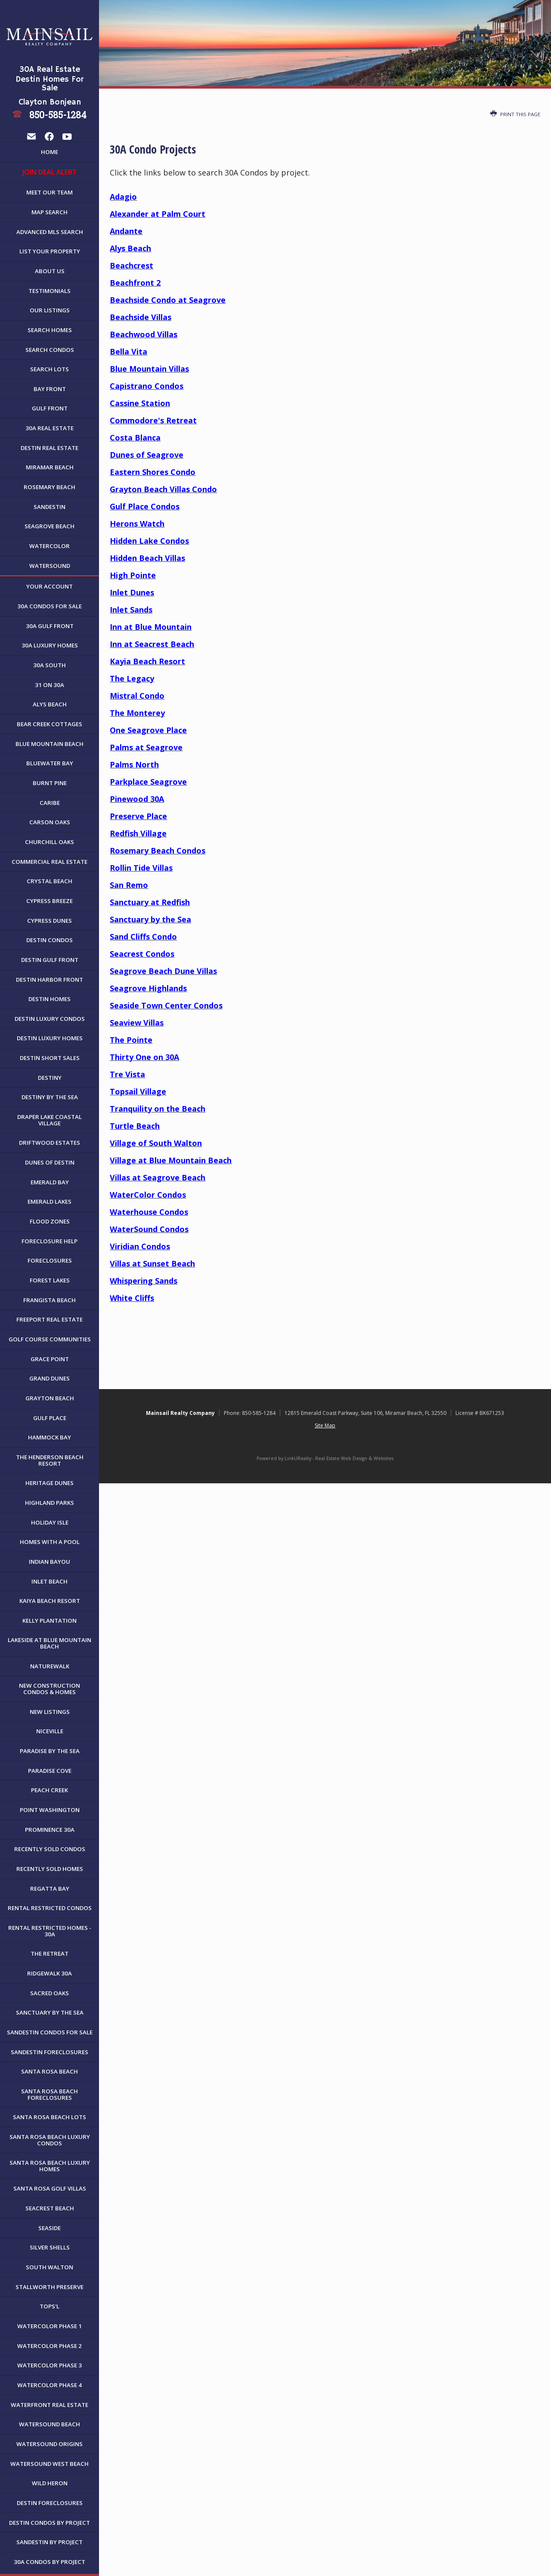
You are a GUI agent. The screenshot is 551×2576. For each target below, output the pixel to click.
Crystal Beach (49, 881)
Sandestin (49, 507)
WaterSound (49, 566)
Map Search (49, 212)
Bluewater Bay (49, 763)
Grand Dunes (49, 1378)
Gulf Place (49, 1418)
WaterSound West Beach (49, 2464)
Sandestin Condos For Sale (50, 2032)
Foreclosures (50, 1260)
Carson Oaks (49, 822)
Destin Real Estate (49, 448)
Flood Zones (50, 1221)
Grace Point (50, 1359)
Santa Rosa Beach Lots (49, 2117)
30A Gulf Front (50, 626)
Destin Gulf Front (49, 960)
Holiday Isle (49, 1522)
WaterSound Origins (49, 2444)
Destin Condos (49, 940)
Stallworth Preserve (49, 2287)
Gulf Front (50, 408)
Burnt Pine (50, 783)
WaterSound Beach (49, 2424)
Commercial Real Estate (49, 862)
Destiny (50, 1078)
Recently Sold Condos (49, 1849)
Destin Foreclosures (50, 2503)
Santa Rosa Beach (49, 2071)
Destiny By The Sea (50, 1097)
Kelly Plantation (49, 1620)
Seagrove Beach (49, 526)
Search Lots (49, 369)
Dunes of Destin (49, 1162)
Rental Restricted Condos (50, 1908)
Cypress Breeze (49, 901)
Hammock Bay (49, 1437)
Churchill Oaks (49, 842)
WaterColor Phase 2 (49, 2346)
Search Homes (50, 330)
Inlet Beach (49, 1581)
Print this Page (515, 114)
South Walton (49, 2267)
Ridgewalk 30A (49, 1973)
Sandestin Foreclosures (49, 2052)
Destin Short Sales (50, 1058)
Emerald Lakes (49, 1201)
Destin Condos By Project (49, 2523)
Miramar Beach (50, 467)
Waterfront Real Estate (49, 2405)
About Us (50, 271)
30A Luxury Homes (50, 645)
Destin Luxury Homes (50, 1038)
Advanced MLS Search (49, 232)
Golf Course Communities (50, 1339)
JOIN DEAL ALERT (49, 172)
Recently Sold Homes (49, 1869)
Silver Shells (50, 2247)
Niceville (49, 1731)
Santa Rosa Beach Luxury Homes (49, 2166)
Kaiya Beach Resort (49, 1601)
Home (49, 152)
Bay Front (50, 389)
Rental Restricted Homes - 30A (49, 1931)
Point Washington (50, 1810)
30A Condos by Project (49, 2562)
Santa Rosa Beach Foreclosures (49, 2094)
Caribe (50, 803)
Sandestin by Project (49, 2542)
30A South (49, 665)
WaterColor (49, 546)
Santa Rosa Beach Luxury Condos (49, 2140)
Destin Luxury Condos (50, 1019)
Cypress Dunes (49, 920)
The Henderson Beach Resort (50, 1460)
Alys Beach (50, 704)
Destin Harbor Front (49, 979)
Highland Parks (49, 1503)
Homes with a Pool (50, 1542)
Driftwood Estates (49, 1142)
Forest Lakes (50, 1280)
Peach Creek (49, 1790)
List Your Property (49, 251)
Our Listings (50, 310)
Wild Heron (50, 2483)
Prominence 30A (49, 1829)
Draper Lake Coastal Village (49, 1120)
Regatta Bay (49, 1888)
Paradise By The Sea (50, 1751)
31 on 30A (49, 685)
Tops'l (49, 2306)
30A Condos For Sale (49, 606)
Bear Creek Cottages (49, 724)
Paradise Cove (49, 1771)
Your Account (49, 586)
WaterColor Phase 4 (49, 2385)
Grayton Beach (49, 1398)
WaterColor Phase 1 (49, 2326)
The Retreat (49, 1953)
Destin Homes (49, 999)
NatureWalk (49, 1666)
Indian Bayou (49, 1561)
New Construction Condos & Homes (49, 1689)
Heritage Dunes (49, 1483)
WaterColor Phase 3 (49, 2365)
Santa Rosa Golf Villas (49, 2188)
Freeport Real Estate (49, 1319)
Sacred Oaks (49, 1993)
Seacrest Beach (49, 2208)
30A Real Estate (49, 428)
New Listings (50, 1712)
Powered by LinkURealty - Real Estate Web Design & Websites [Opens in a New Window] (325, 1458)
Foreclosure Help (49, 1241)
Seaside (49, 2228)
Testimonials (49, 291)
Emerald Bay (50, 1182)
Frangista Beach (49, 1300)
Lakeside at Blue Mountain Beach (49, 1643)
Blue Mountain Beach (49, 744)
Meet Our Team (49, 192)
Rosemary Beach (49, 487)
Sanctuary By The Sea (50, 2012)
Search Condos (49, 350)
